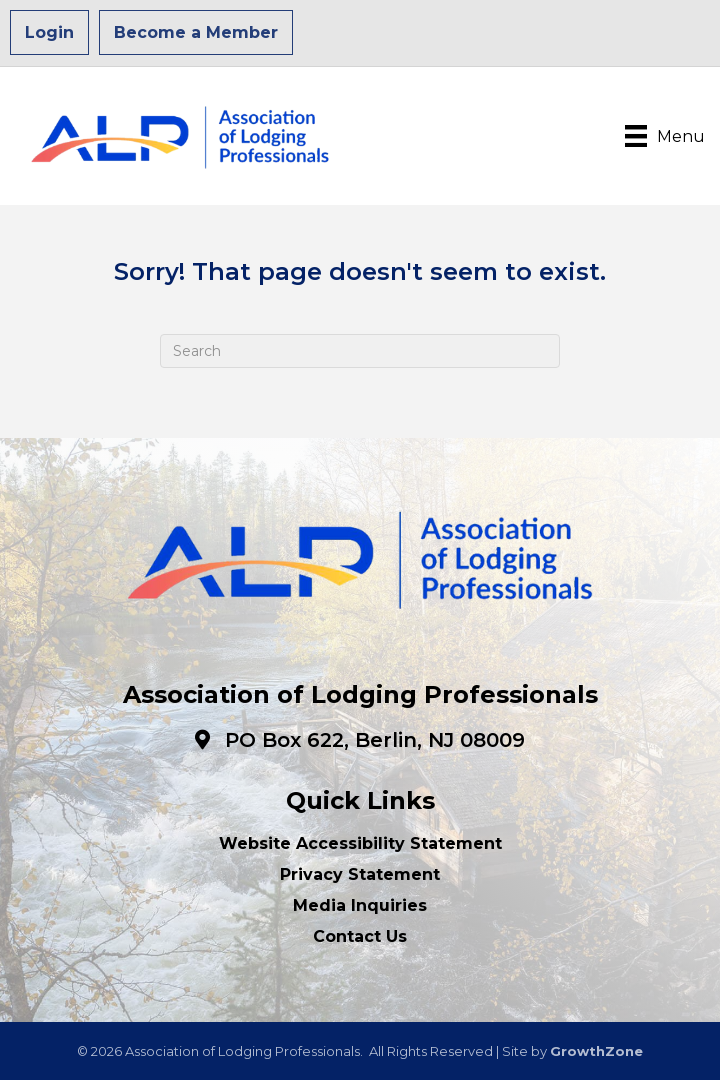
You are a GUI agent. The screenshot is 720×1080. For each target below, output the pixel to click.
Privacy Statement (360, 874)
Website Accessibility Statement (360, 843)
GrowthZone (596, 1051)
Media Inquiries (360, 905)
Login (49, 32)
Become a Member (196, 32)
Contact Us (360, 936)
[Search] (360, 351)
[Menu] (665, 136)
